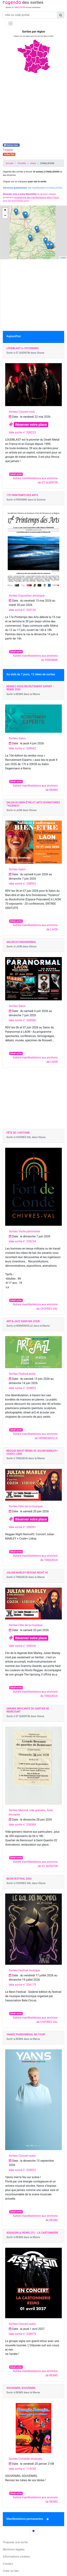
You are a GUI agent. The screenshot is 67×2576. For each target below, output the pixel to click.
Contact (8, 2563)
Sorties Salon (17, 738)
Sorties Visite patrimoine (24, 1231)
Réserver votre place (31, 425)
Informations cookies (16, 2556)
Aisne (33, 163)
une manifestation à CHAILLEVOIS (32, 187)
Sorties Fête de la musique (26, 1506)
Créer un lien (11, 2571)
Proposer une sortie (15, 2542)
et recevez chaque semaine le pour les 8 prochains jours (31, 197)
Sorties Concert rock (22, 411)
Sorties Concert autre (22, 2155)
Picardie (22, 163)
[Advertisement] (33, 107)
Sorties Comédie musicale (25, 2458)
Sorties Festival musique (24, 1970)
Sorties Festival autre (22, 1373)
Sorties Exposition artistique (26, 595)
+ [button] (5, 210)
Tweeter (8, 150)
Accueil (9, 163)
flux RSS (9, 154)
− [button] (5, 215)
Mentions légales (13, 2549)
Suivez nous (11, 145)
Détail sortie (16, 474)
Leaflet (63, 258)
